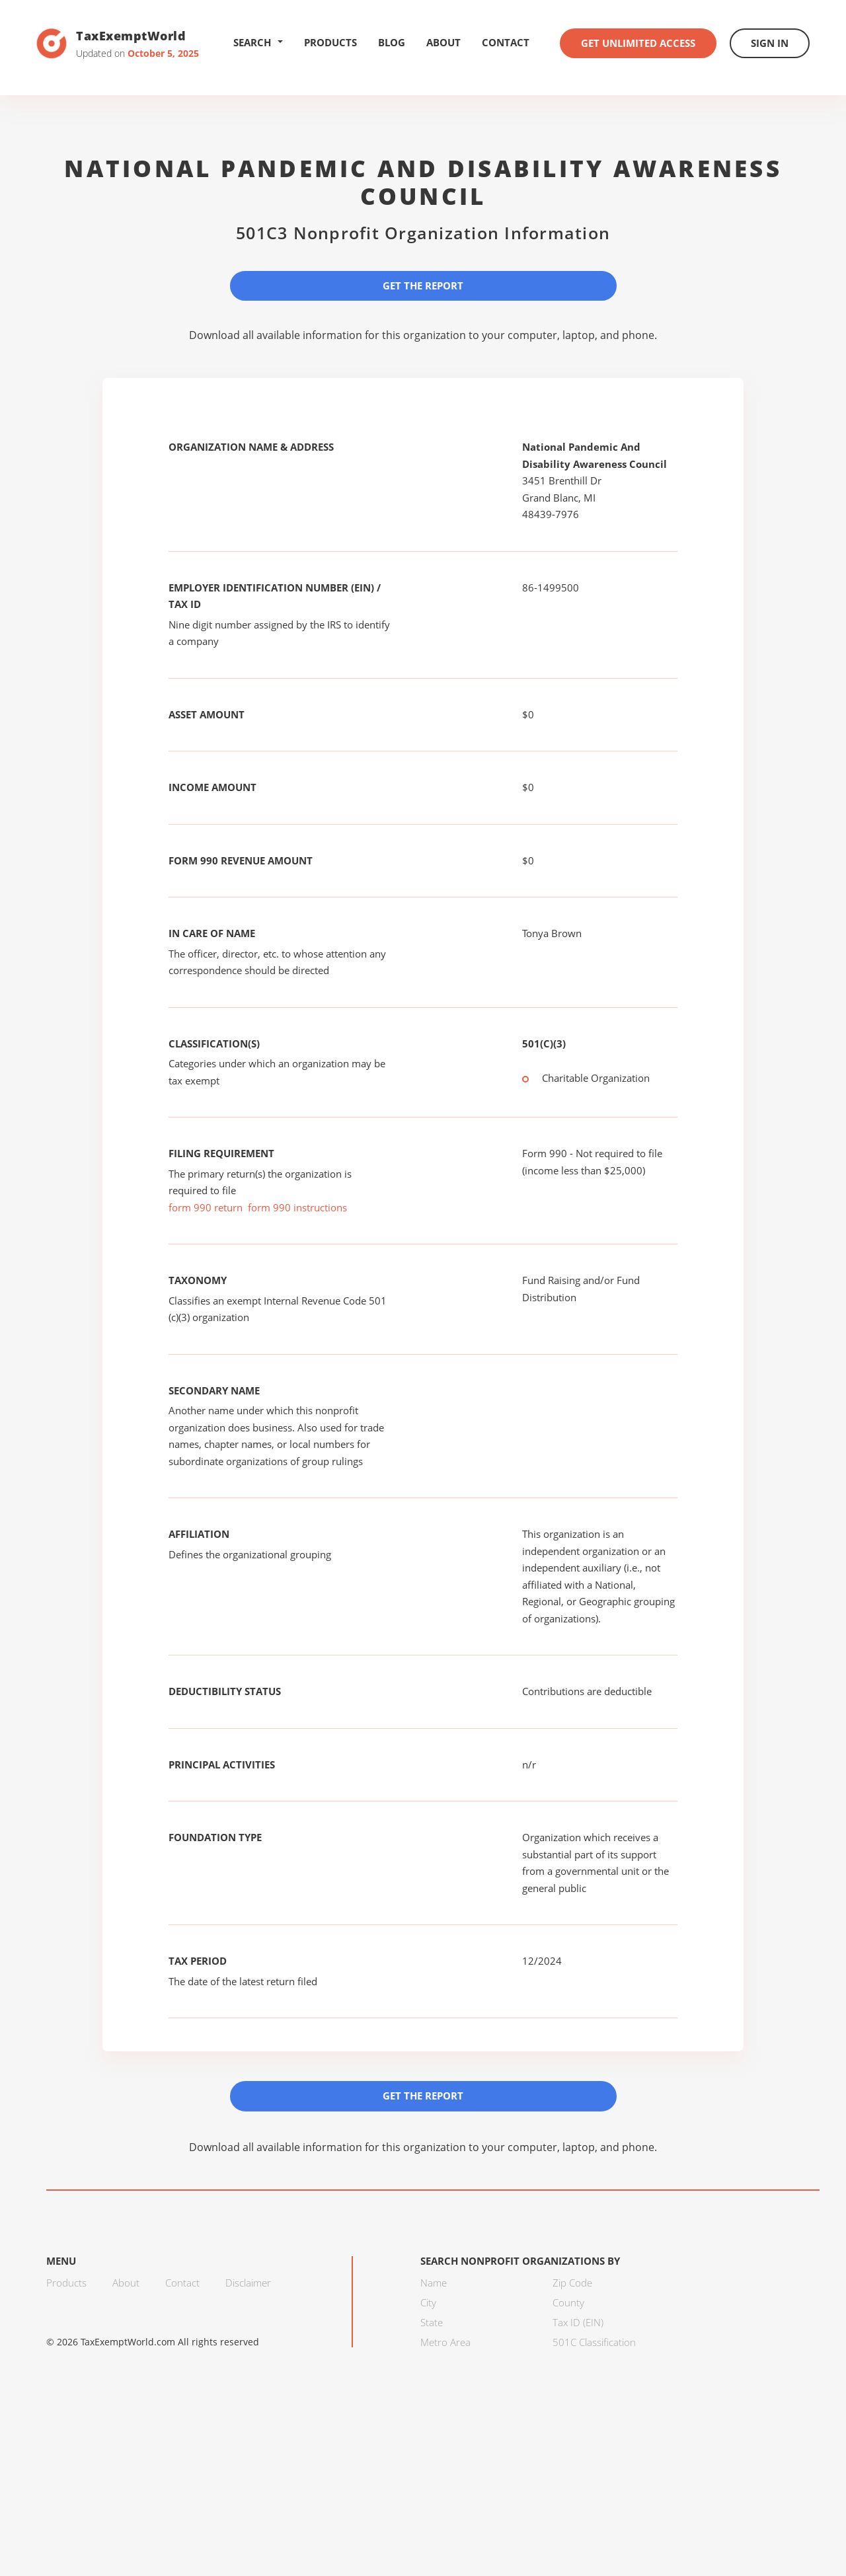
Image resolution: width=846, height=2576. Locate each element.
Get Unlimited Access (638, 43)
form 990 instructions (297, 1207)
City (428, 2302)
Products (330, 42)
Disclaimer (248, 2282)
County (568, 2302)
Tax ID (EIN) (578, 2322)
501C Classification (594, 2342)
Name (433, 2282)
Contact (505, 42)
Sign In (769, 43)
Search (258, 42)
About (443, 42)
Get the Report (423, 285)
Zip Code (572, 2282)
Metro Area (445, 2342)
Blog (391, 42)
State (431, 2322)
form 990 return (206, 1207)
